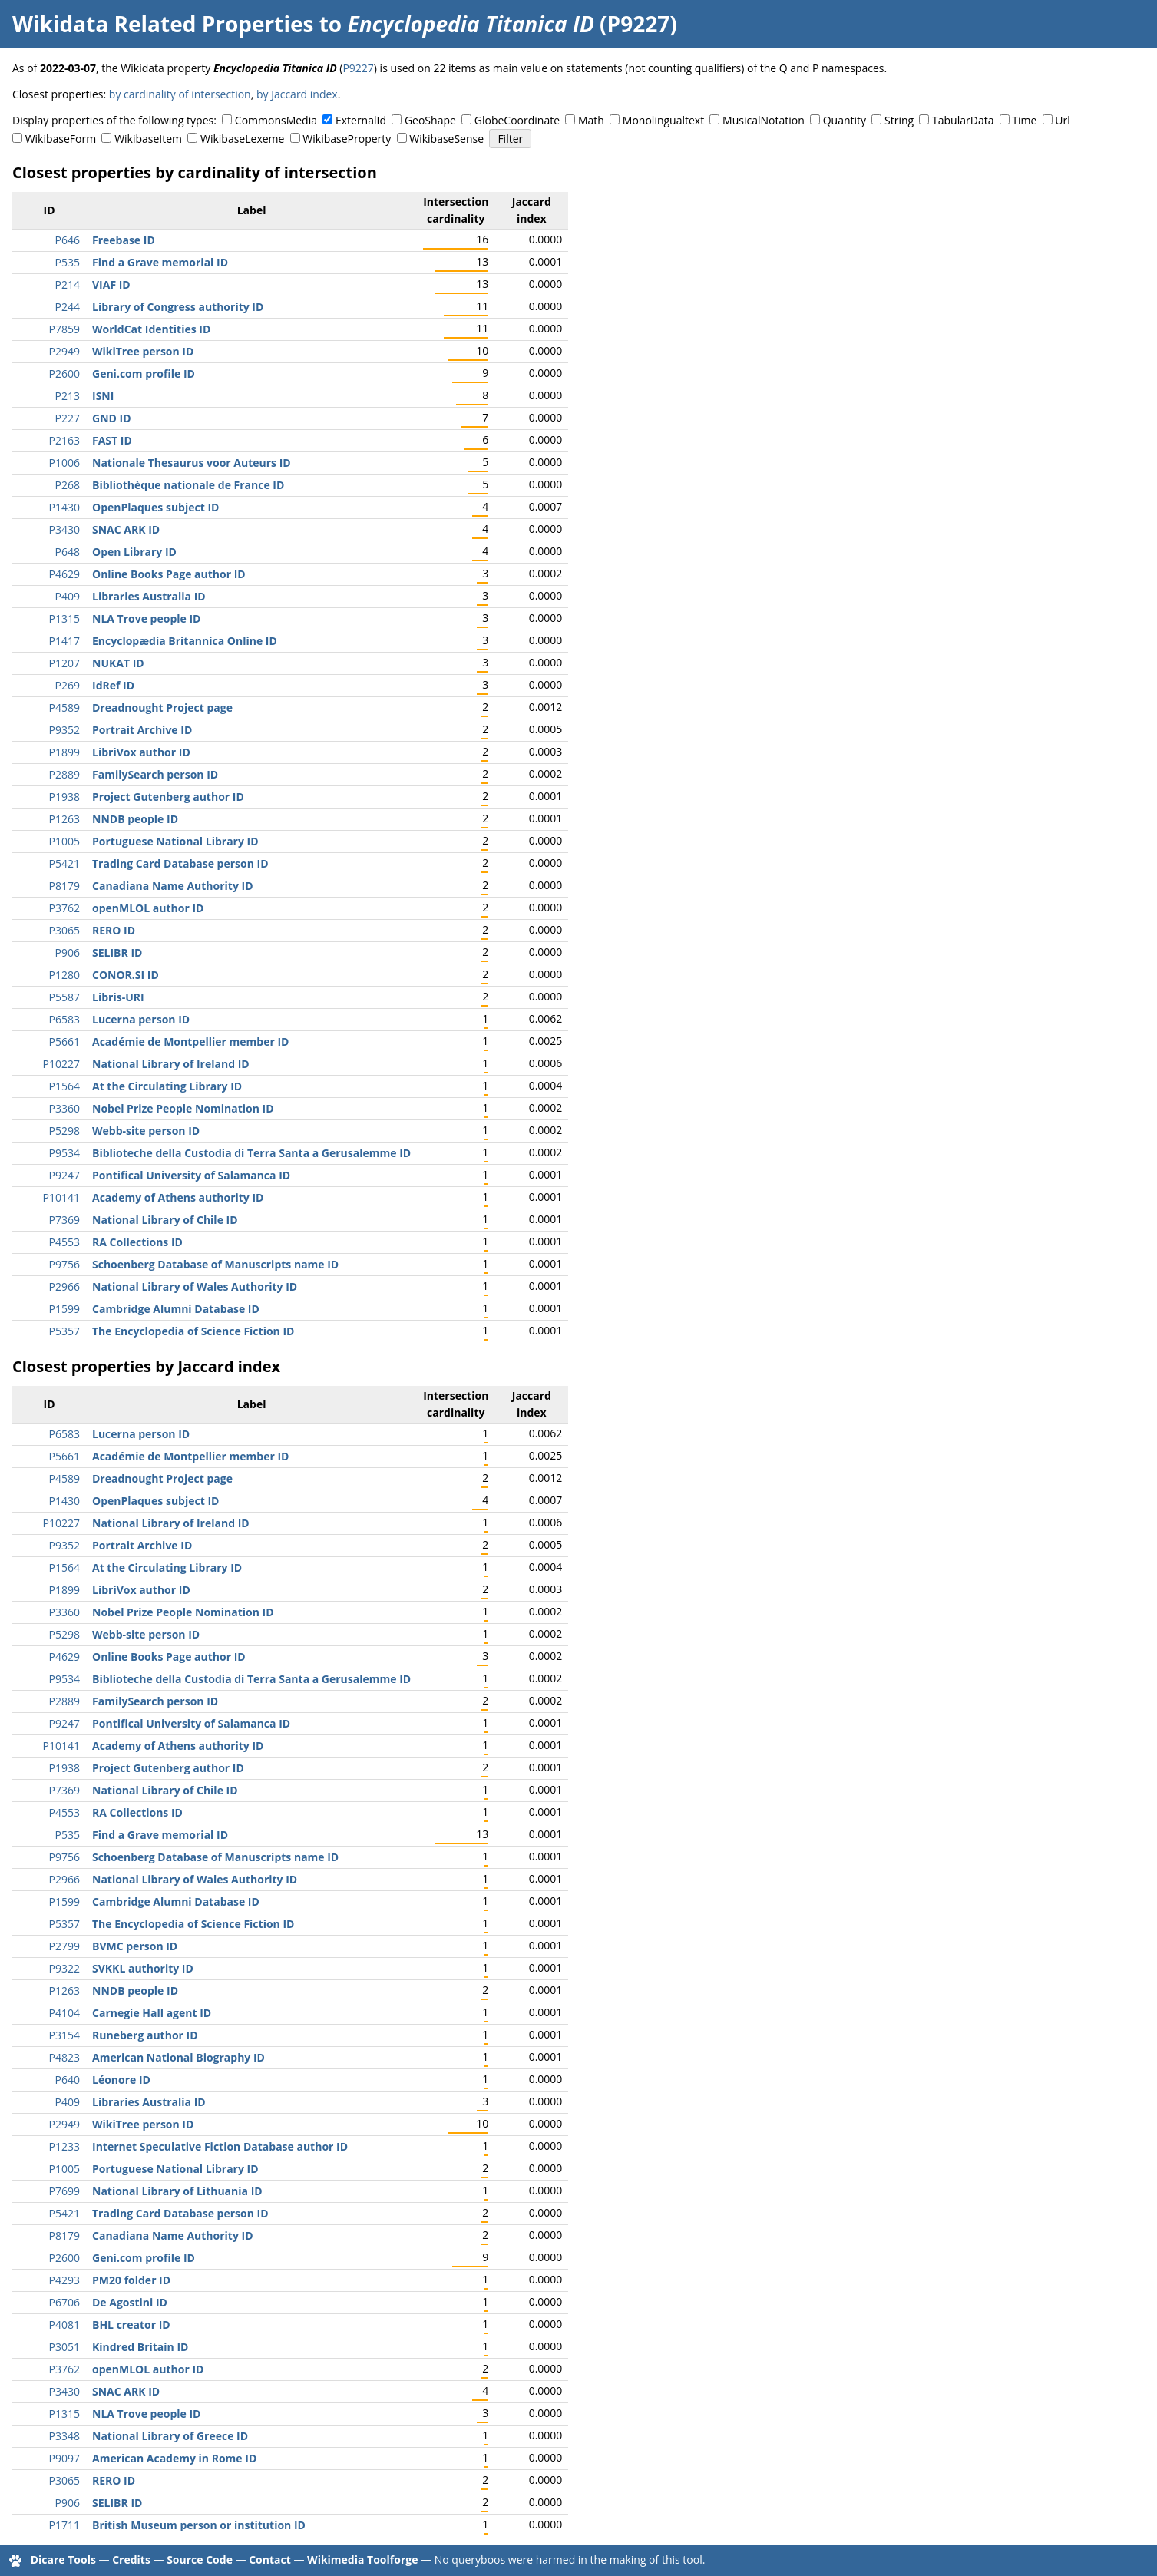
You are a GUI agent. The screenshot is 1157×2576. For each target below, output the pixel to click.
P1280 (64, 974)
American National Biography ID (178, 2057)
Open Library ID (134, 551)
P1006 (64, 462)
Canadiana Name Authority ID (172, 885)
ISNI (103, 396)
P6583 (64, 1019)
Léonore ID (121, 2079)
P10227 (61, 1064)
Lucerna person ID (141, 1019)
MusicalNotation (763, 120)
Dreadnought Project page (162, 707)
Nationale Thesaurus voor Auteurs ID (191, 462)
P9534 (64, 1153)
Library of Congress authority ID (177, 306)
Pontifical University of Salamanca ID (191, 1175)
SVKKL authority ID (142, 1968)
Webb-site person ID (146, 1130)
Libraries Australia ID (149, 596)
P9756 (64, 1264)
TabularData (962, 120)
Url (1062, 120)
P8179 (64, 885)
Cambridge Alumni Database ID (175, 1308)
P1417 (64, 640)
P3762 (64, 908)
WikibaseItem (148, 138)
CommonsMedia (276, 120)
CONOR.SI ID (125, 974)
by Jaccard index (297, 94)
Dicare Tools (63, 2559)
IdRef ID (113, 685)
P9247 (64, 1175)
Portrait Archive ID (142, 730)
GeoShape (430, 120)
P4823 (64, 2057)
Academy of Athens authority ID (177, 1197)
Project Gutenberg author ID (168, 796)
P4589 (64, 707)
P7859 (64, 329)
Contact (270, 2559)
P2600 (64, 373)
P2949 (64, 351)
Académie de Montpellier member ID (190, 1041)
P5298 (64, 1130)
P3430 (64, 529)
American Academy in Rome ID (174, 2458)
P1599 (64, 1308)
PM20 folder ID (131, 2280)
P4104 (64, 2013)
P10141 (61, 1197)
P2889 (64, 774)
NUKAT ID (118, 663)
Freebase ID (123, 240)
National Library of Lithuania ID (177, 2191)
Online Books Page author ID (169, 574)
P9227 (357, 68)
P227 (67, 418)
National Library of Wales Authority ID (194, 1286)
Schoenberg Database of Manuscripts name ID (215, 1264)
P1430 (64, 507)
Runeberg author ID (145, 2035)
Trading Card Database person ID (180, 863)
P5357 (64, 1331)
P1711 (64, 2525)
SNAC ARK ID (126, 529)
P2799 (64, 1946)
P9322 (64, 1968)
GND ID (111, 418)
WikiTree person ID (142, 351)
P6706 (64, 2302)
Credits (131, 2559)
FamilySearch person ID (155, 774)
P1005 (64, 841)
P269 (67, 685)
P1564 (64, 1086)
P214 (67, 284)
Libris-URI (118, 997)
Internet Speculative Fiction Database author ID (220, 2146)
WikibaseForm (61, 138)
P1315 (64, 618)
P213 (67, 396)
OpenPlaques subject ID (155, 507)
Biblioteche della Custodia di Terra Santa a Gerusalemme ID (251, 1153)
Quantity (844, 120)
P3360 (64, 1108)
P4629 (64, 574)
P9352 (64, 730)
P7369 (64, 1219)
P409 (67, 596)
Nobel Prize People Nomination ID (183, 1108)
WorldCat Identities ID (151, 329)
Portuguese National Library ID (175, 841)
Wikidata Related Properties (162, 23)
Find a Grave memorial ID (160, 262)
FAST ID (112, 440)
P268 (67, 485)
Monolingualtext (663, 120)
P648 (67, 551)
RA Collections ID (137, 1242)
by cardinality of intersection (180, 94)
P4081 (64, 2324)
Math (591, 120)
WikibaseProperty (346, 138)
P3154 (64, 2035)
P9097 (64, 2458)
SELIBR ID (117, 952)
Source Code (200, 2559)
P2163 (64, 440)
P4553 (64, 1242)
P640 (67, 2079)
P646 (67, 240)
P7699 (64, 2191)
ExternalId (361, 120)
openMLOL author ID (147, 908)
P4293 (64, 2280)
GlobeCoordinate (517, 120)
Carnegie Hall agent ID (151, 2013)
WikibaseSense (446, 138)
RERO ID (113, 930)
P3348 (64, 2436)
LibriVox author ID (141, 752)
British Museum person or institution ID (199, 2525)
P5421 (64, 863)
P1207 (64, 663)
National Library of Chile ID (165, 1219)
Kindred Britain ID (140, 2347)
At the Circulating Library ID (167, 1086)
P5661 (64, 1041)
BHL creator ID (131, 2324)
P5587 (64, 997)
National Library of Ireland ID (171, 1064)
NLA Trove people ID (146, 618)
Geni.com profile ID (143, 373)
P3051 (64, 2347)
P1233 (64, 2146)
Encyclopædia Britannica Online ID (184, 640)
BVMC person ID (134, 1946)
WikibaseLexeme (242, 138)
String (899, 120)
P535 (67, 262)
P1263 (64, 819)
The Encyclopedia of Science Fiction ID (193, 1331)
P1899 (64, 752)
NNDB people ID (135, 819)
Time (1024, 120)
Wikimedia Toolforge (362, 2559)
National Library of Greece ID (170, 2436)
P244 (67, 306)
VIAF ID (111, 284)
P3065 (64, 930)
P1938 (64, 796)
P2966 (64, 1286)
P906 (67, 952)
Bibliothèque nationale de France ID (188, 485)
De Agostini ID (129, 2302)
